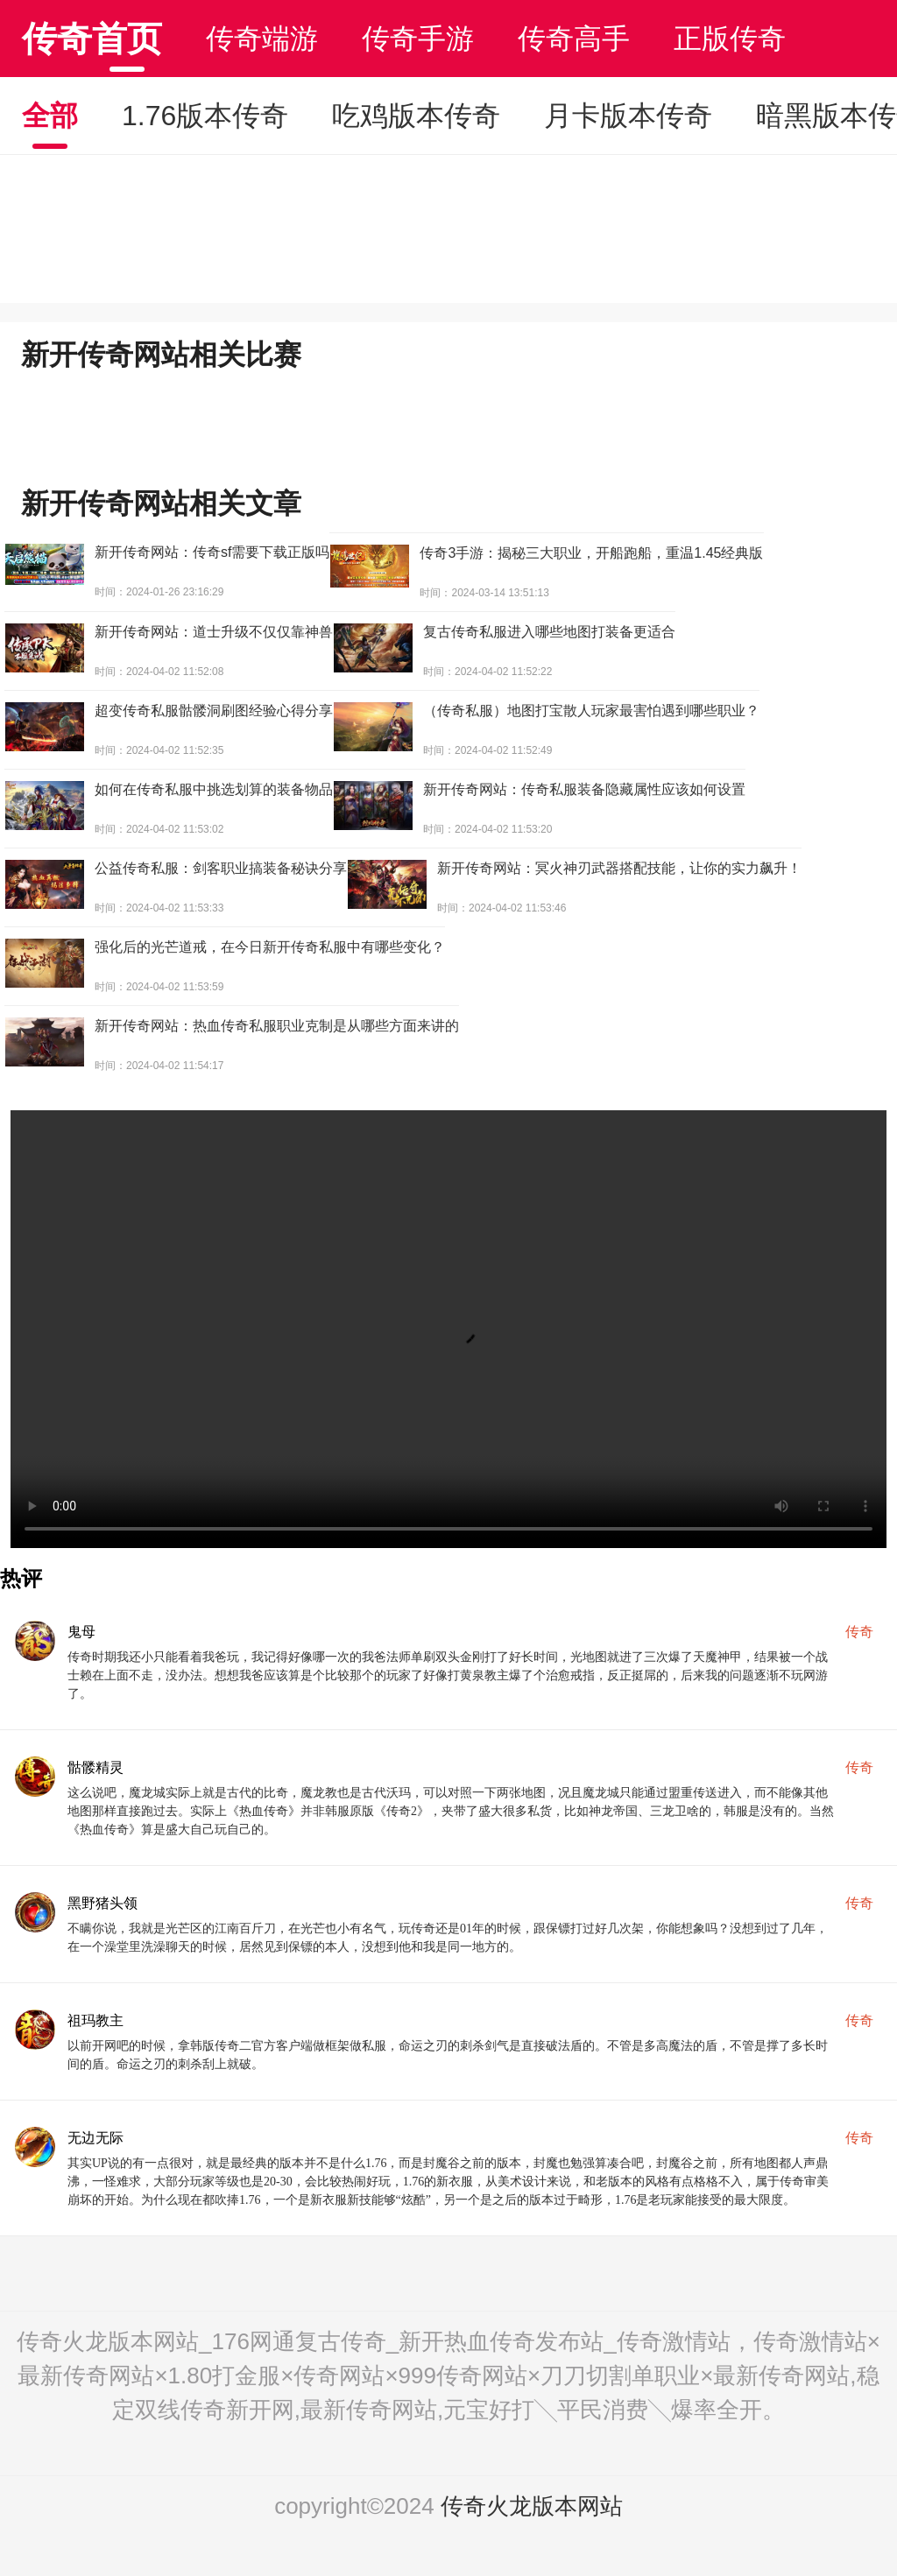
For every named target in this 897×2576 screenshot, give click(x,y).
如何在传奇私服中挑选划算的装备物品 (214, 789)
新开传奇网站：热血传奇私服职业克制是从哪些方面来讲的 (277, 1025)
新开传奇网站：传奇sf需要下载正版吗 (212, 552)
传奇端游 (262, 38)
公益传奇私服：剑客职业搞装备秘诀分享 (221, 868)
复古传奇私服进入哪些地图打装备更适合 (549, 631)
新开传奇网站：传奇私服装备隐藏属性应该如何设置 (584, 789)
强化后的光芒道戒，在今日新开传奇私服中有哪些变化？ (270, 947)
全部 (50, 115)
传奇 (859, 1631)
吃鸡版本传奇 (416, 115)
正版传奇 (730, 38)
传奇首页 (92, 38)
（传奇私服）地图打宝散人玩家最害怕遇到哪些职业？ (591, 710)
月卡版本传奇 (628, 115)
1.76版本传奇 (205, 115)
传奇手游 (418, 38)
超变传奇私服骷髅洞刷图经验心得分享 (214, 710)
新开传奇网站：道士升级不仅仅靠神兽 (214, 631)
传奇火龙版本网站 (532, 2506)
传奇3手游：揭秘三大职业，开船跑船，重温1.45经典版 (591, 552)
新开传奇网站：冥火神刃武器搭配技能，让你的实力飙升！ (619, 868)
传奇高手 (574, 38)
